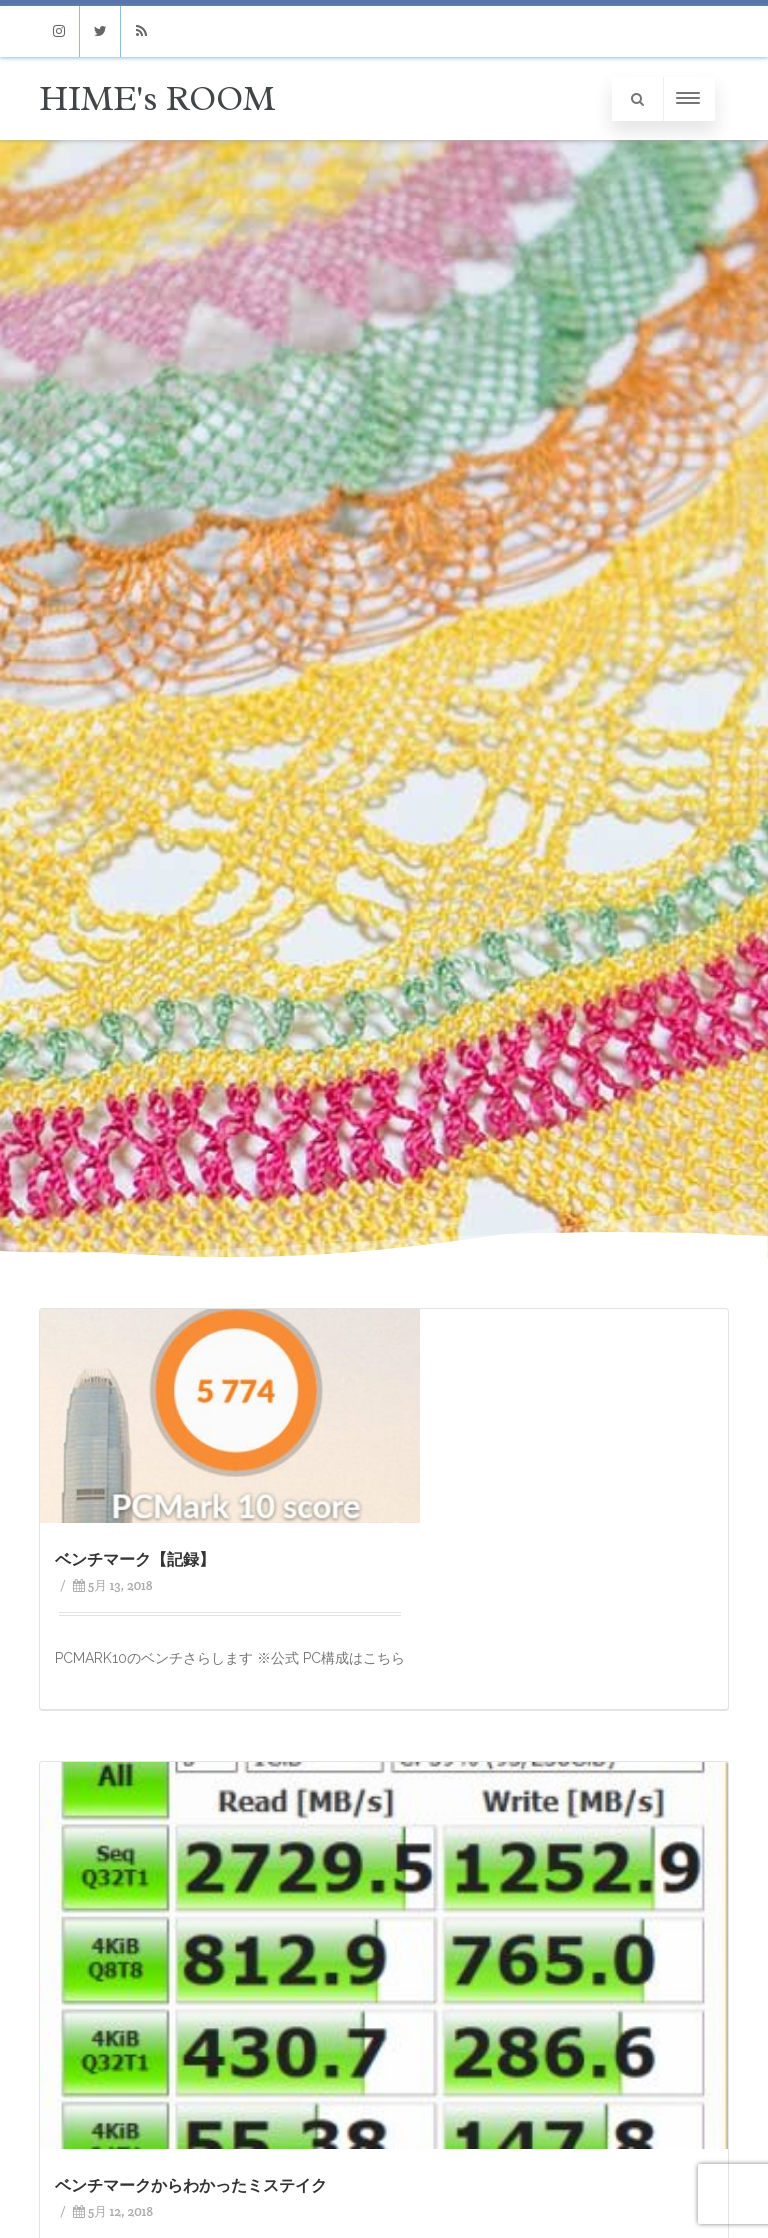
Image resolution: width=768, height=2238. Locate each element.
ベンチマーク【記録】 (135, 1559)
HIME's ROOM (157, 98)
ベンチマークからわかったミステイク (191, 2185)
